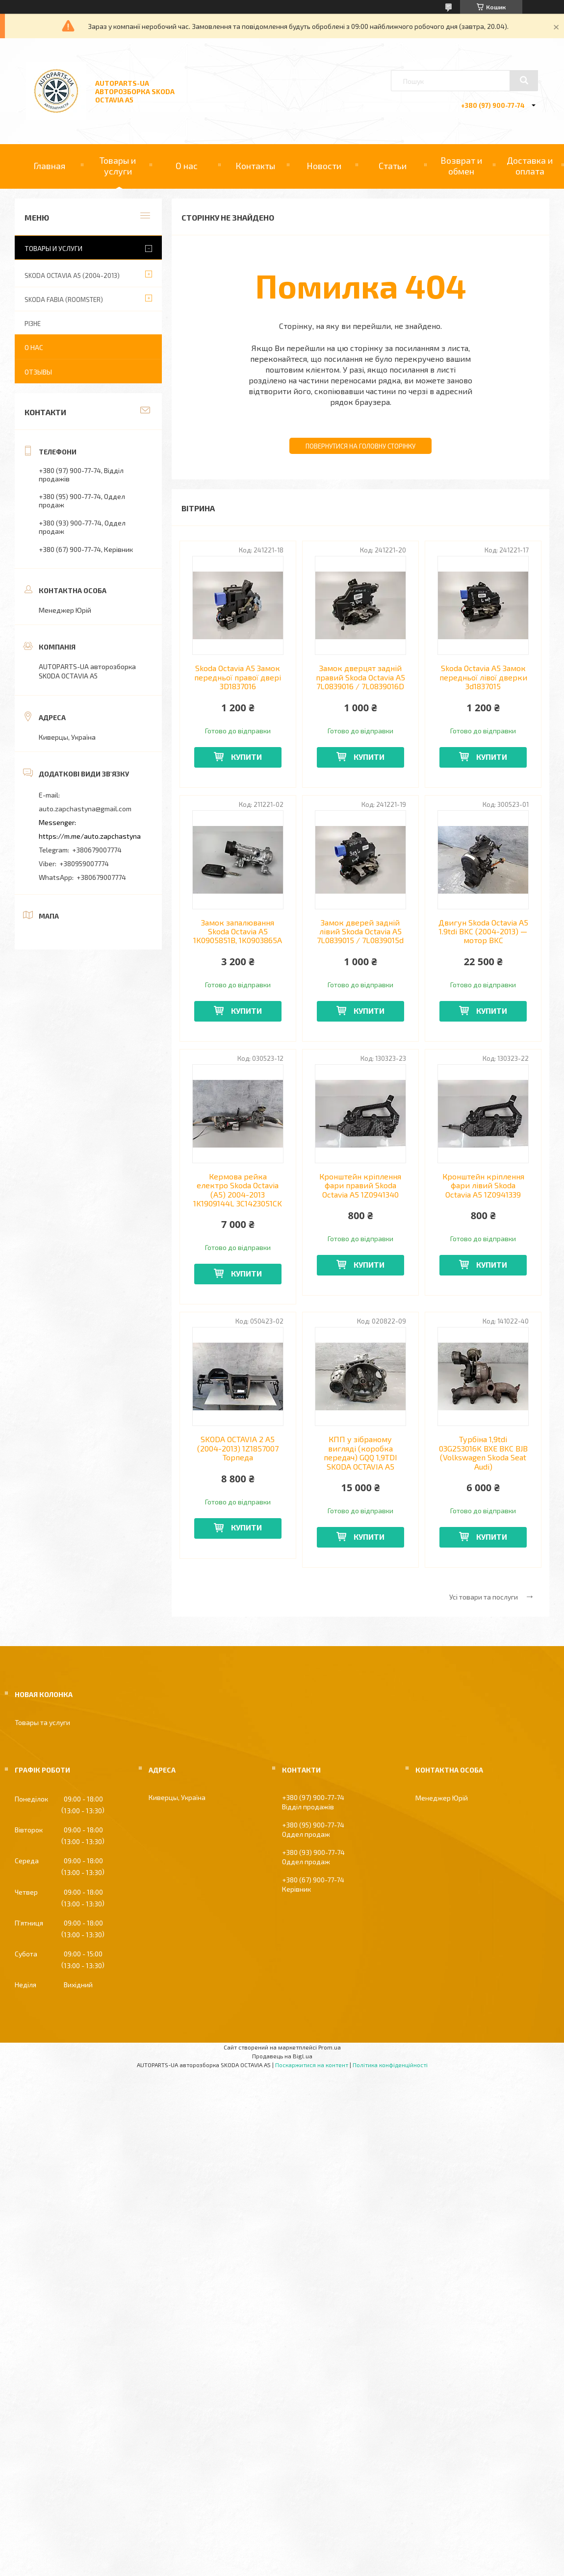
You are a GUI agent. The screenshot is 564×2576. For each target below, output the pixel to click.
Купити (246, 756)
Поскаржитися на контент (311, 2064)
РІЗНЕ (33, 323)
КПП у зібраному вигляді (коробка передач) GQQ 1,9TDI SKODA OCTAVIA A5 (360, 1453)
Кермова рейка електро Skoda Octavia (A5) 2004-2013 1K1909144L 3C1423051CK (237, 1190)
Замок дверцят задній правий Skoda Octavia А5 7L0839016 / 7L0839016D (360, 677)
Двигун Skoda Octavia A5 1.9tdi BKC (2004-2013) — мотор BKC (483, 931)
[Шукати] (524, 80)
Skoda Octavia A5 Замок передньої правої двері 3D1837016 (237, 677)
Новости (324, 165)
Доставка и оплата (530, 165)
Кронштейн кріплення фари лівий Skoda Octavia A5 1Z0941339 (483, 1185)
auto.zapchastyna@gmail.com (85, 808)
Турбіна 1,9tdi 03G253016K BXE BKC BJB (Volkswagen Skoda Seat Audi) (483, 1453)
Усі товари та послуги (483, 1597)
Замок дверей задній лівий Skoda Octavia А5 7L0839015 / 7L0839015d (360, 931)
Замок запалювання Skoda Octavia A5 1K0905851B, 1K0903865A (237, 931)
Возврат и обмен (461, 165)
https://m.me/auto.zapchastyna (90, 836)
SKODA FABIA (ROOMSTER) (64, 299)
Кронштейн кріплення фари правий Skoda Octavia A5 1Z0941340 (360, 1185)
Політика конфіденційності (390, 2064)
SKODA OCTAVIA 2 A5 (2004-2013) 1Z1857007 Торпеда (238, 1448)
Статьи (393, 165)
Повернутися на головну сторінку (360, 446)
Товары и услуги (118, 165)
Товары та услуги (42, 1722)
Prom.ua (329, 2047)
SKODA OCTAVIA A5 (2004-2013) (72, 275)
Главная (49, 165)
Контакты (255, 165)
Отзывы (38, 372)
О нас (187, 165)
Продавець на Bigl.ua (282, 2055)
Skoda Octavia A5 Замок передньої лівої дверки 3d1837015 (483, 677)
